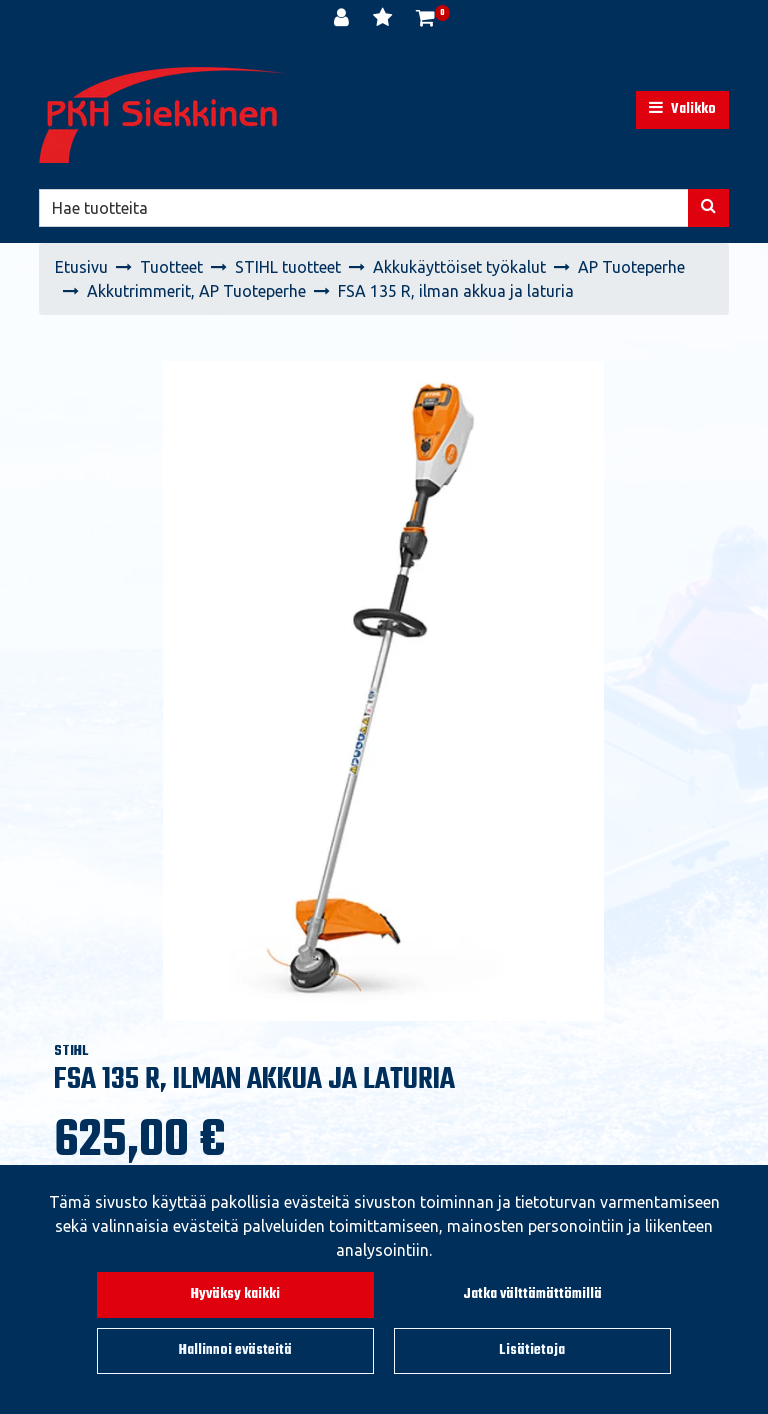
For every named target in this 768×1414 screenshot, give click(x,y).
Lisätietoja (532, 1350)
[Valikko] (682, 110)
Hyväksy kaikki (235, 1294)
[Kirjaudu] (343, 20)
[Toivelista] (384, 20)
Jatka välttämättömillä (532, 1294)
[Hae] (364, 208)
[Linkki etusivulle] (164, 115)
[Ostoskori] (425, 20)
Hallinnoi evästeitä (235, 1350)
